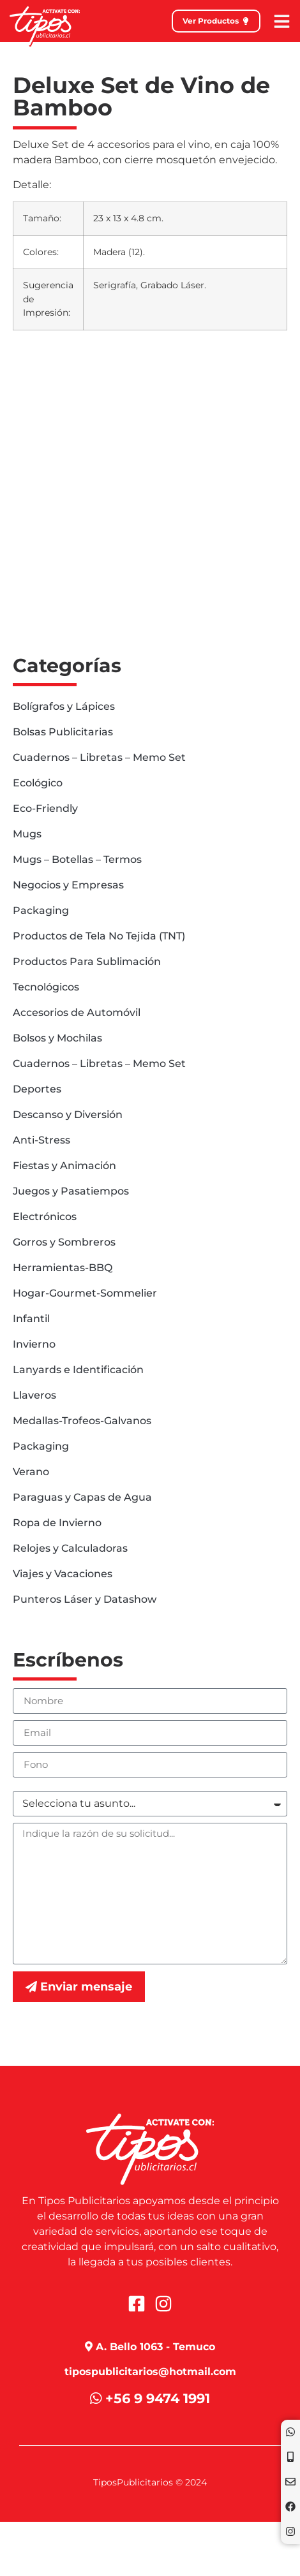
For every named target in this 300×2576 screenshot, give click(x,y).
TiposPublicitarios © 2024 (150, 2482)
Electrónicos (45, 1217)
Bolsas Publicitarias (63, 732)
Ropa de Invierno (57, 1523)
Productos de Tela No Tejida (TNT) (99, 936)
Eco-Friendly (45, 808)
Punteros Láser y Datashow (84, 1599)
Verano (31, 1472)
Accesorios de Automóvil (76, 1012)
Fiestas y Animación (64, 1165)
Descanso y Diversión (68, 1114)
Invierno (34, 1344)
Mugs (27, 834)
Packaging (41, 910)
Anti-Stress (41, 1140)
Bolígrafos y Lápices (64, 706)
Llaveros (34, 1395)
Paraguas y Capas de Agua (82, 1497)
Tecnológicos (46, 987)
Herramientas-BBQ (62, 1268)
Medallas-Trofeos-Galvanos (82, 1421)
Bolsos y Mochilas (57, 1038)
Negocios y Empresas (68, 885)
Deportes (37, 1089)
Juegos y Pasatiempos (71, 1191)
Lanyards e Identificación (78, 1370)
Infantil (31, 1319)
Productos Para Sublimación (87, 961)
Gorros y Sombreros (64, 1242)
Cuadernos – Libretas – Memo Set (99, 757)
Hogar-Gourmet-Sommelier (85, 1293)
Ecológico (38, 783)
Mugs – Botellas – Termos (77, 859)
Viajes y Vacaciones (62, 1574)
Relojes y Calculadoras (70, 1548)
